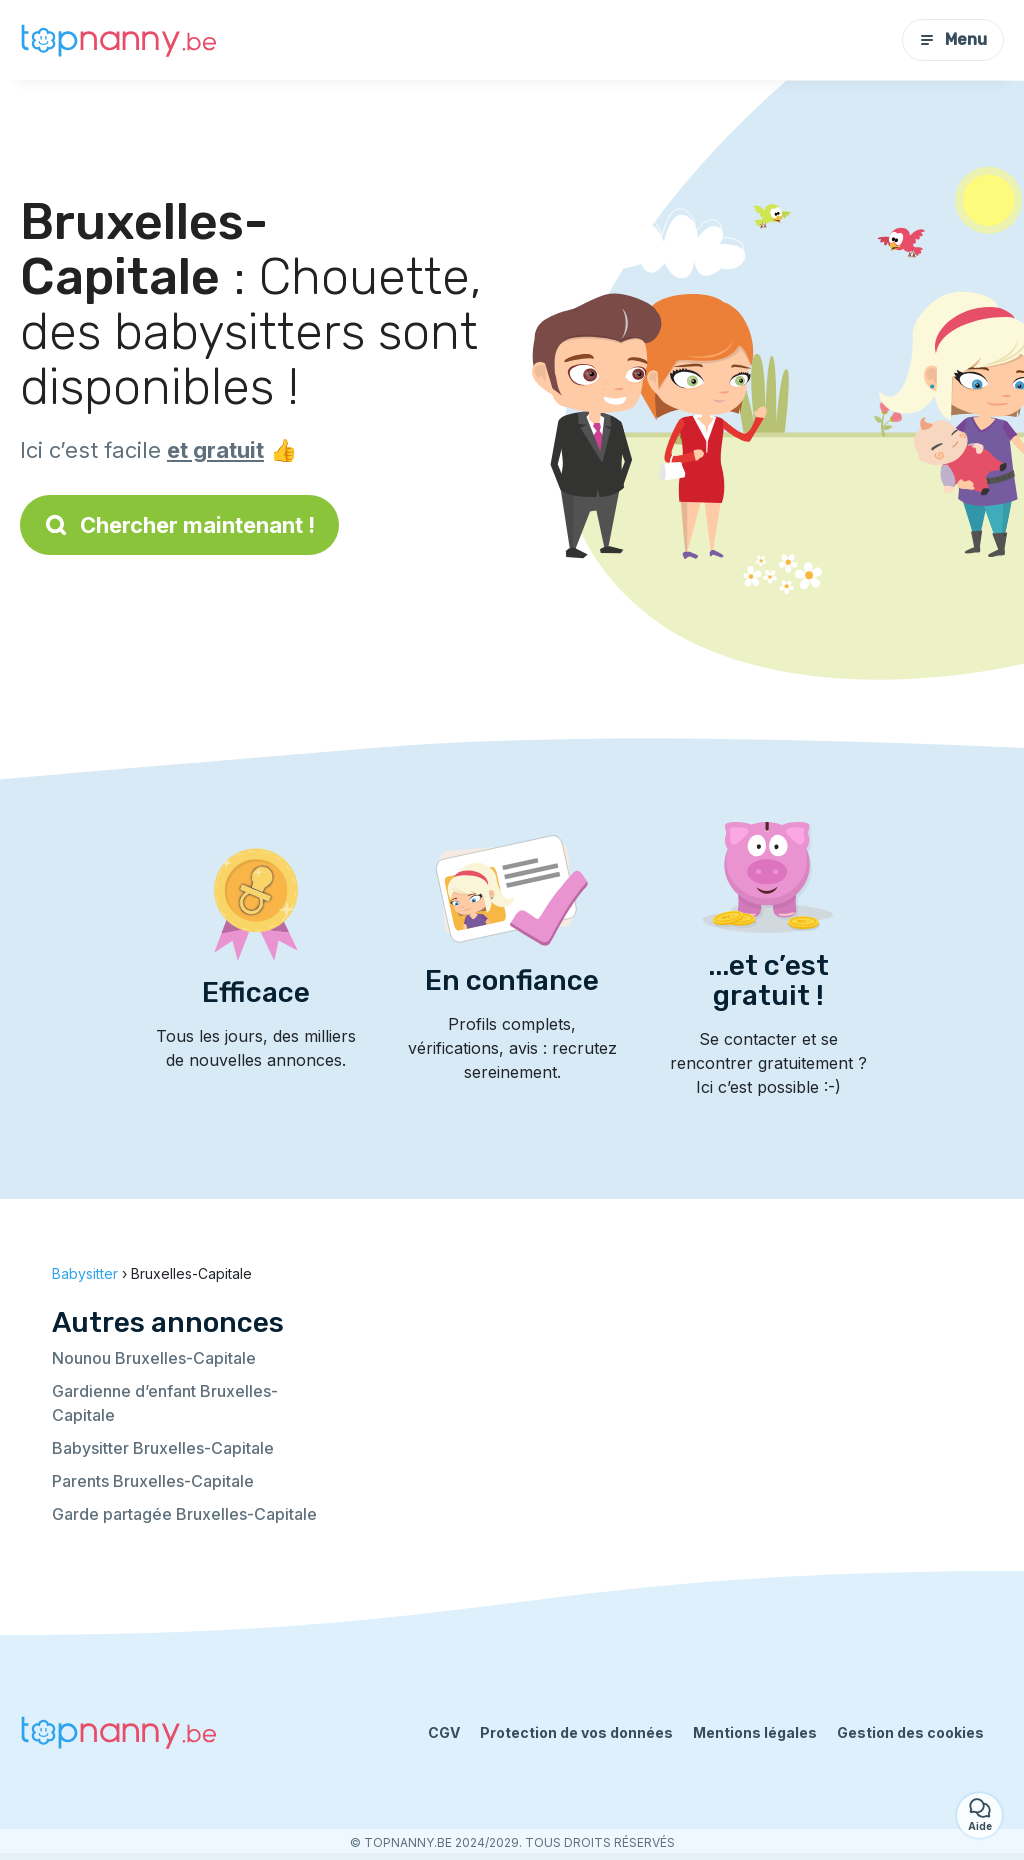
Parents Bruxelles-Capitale (153, 1481)
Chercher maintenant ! (179, 525)
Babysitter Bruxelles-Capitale (163, 1448)
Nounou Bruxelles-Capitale (154, 1358)
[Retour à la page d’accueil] (120, 40)
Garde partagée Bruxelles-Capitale (184, 1514)
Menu (953, 39)
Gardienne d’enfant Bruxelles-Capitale (165, 1403)
